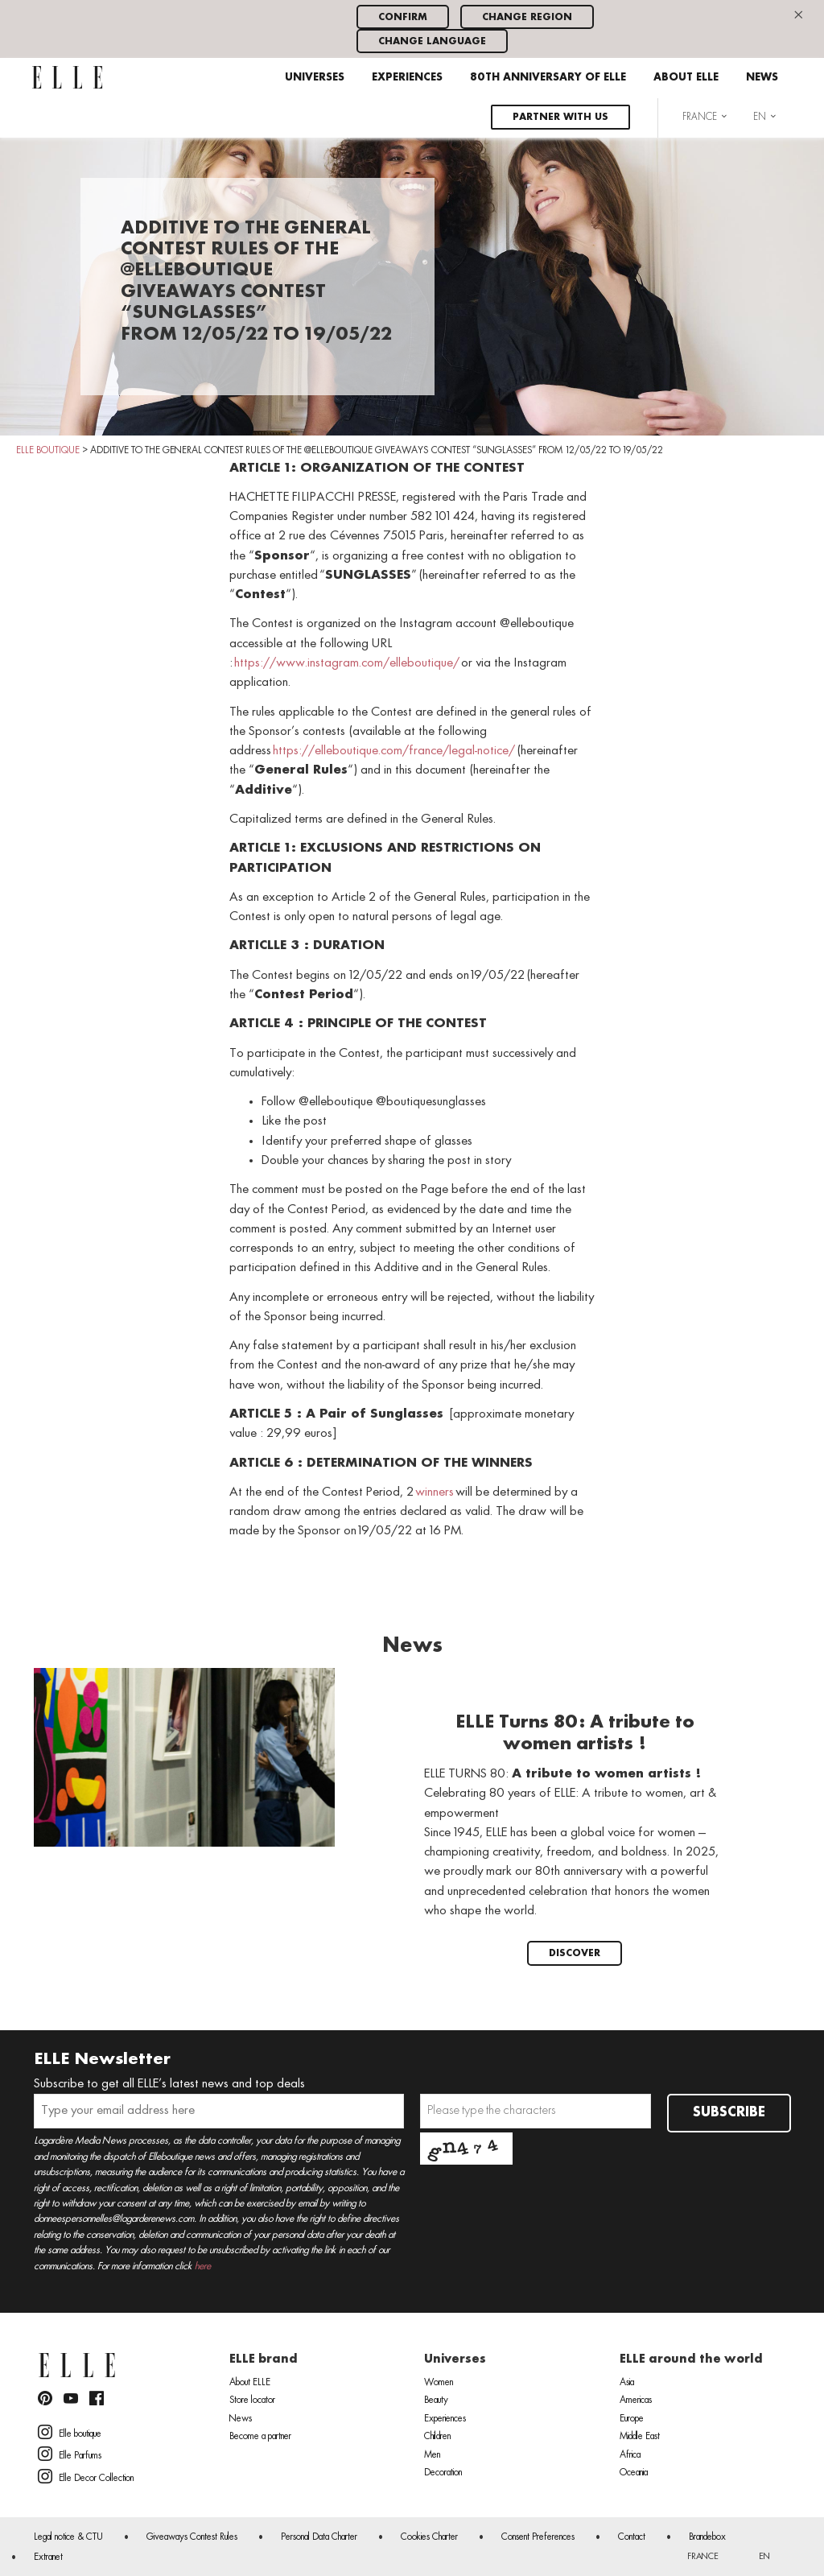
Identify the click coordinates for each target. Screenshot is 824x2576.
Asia (627, 2383)
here (203, 2266)
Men (432, 2455)
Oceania (634, 2473)
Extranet (48, 2557)
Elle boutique (69, 2432)
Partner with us (560, 117)
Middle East (640, 2437)
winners (434, 1492)
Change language (432, 41)
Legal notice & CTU (68, 2537)
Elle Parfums (69, 2453)
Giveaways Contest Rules (191, 2537)
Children (437, 2437)
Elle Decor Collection (86, 2476)
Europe (632, 2419)
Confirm (402, 17)
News (762, 77)
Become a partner (260, 2437)
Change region (527, 17)
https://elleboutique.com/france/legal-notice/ (394, 751)
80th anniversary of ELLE (548, 77)
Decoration (443, 2473)
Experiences (407, 77)
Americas (636, 2400)
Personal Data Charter (319, 2537)
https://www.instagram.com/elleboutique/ (346, 663)
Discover (574, 1953)
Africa (630, 2455)
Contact (631, 2537)
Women (438, 2383)
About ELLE (686, 77)
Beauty (436, 2400)
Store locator (252, 2400)
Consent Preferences (538, 2537)
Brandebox (707, 2537)
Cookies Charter (429, 2537)
